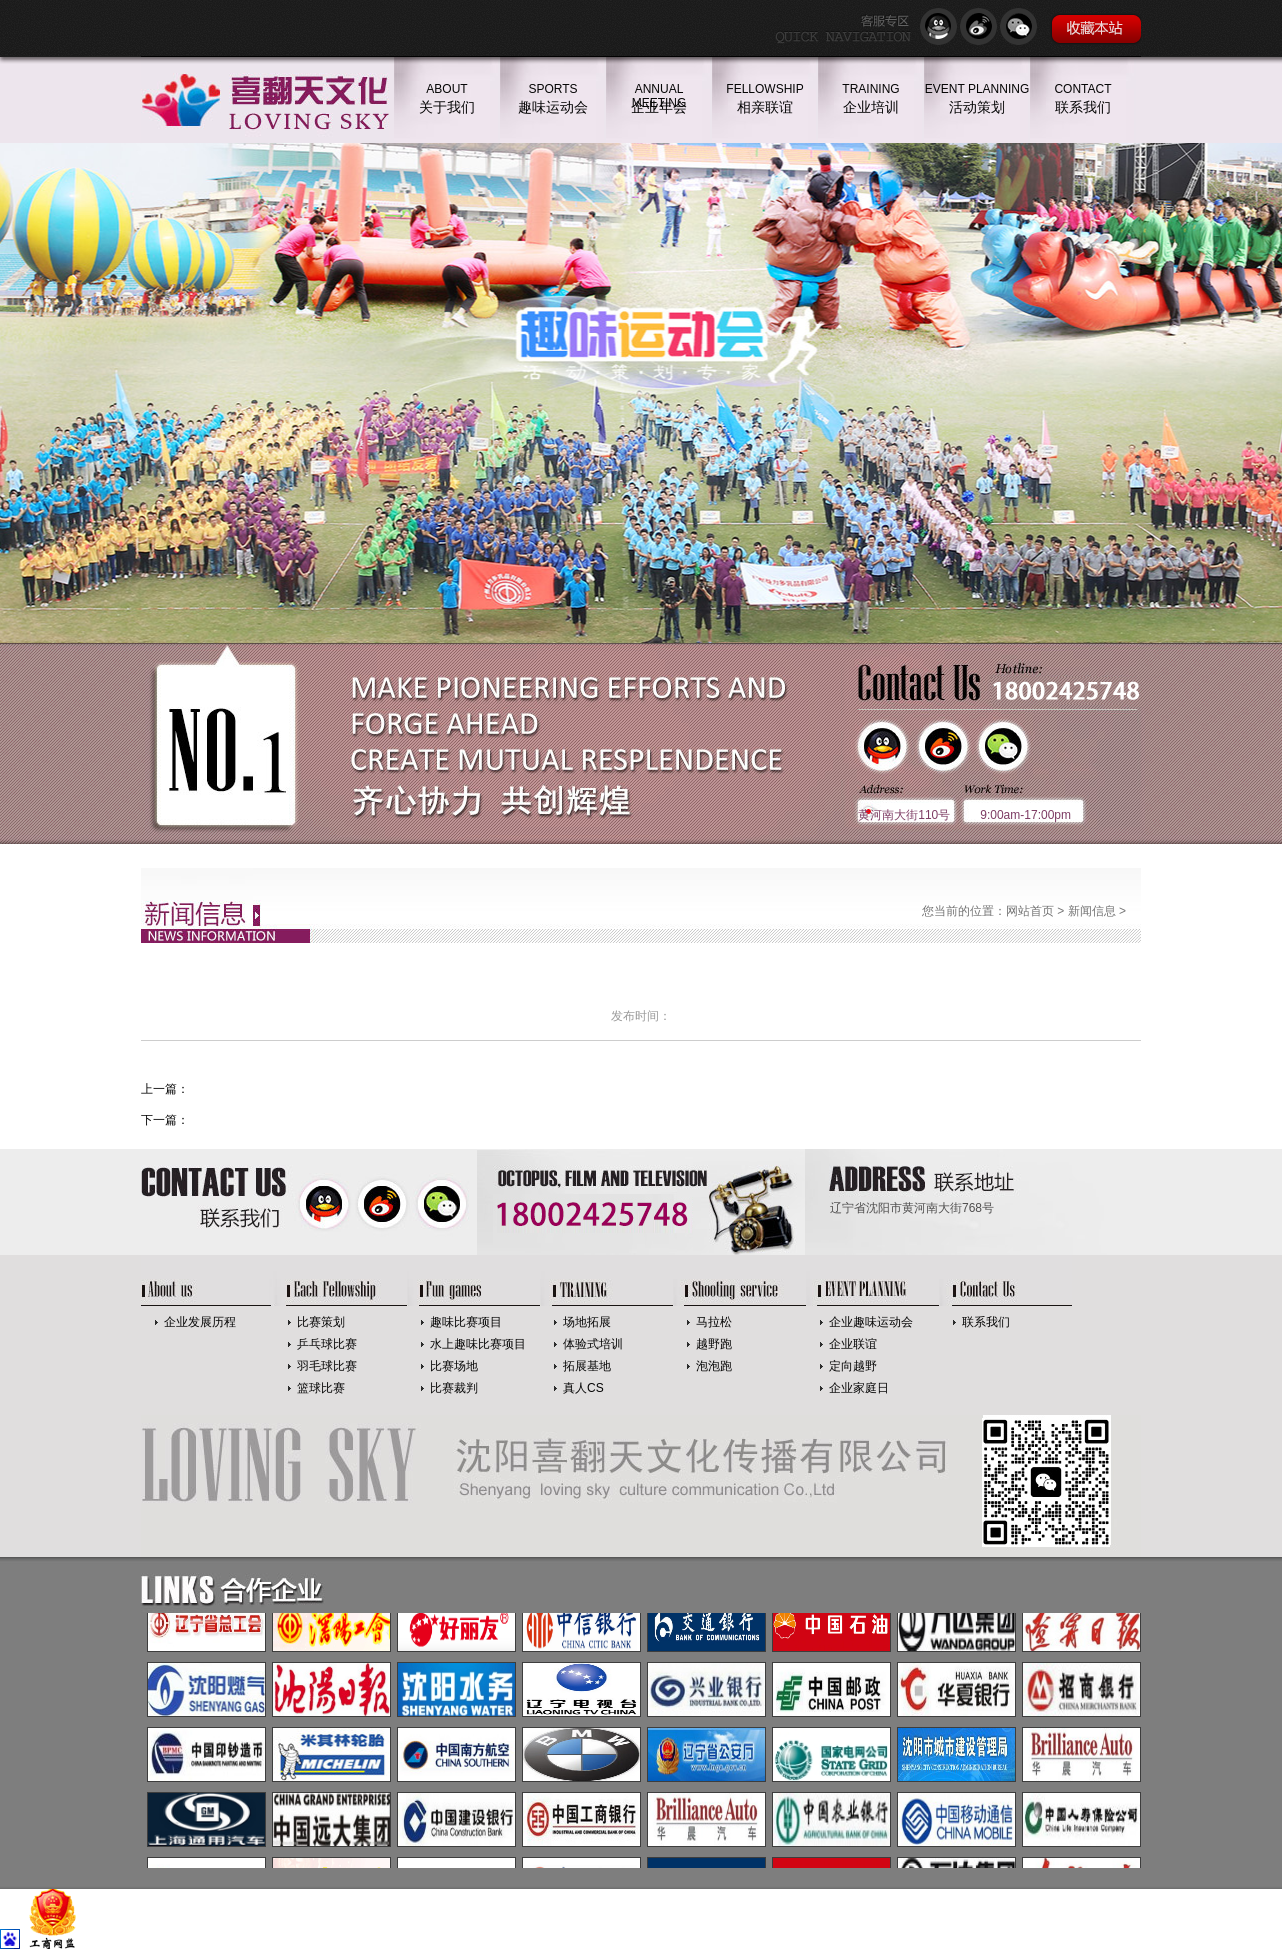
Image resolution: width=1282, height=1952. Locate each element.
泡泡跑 (714, 1366)
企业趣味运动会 (871, 1322)
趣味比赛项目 (466, 1322)
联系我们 (986, 1322)
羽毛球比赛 (327, 1366)
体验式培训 (593, 1344)
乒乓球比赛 (327, 1344)
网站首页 (1030, 911)
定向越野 (853, 1366)
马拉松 (714, 1322)
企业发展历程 (200, 1322)
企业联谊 (853, 1344)
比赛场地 (454, 1366)
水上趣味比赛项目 (478, 1344)
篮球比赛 (321, 1388)
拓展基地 (587, 1366)
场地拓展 (587, 1322)
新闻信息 (1092, 911)
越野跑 (714, 1344)
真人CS (583, 1388)
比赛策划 (321, 1322)
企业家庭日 (859, 1388)
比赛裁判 (454, 1388)
